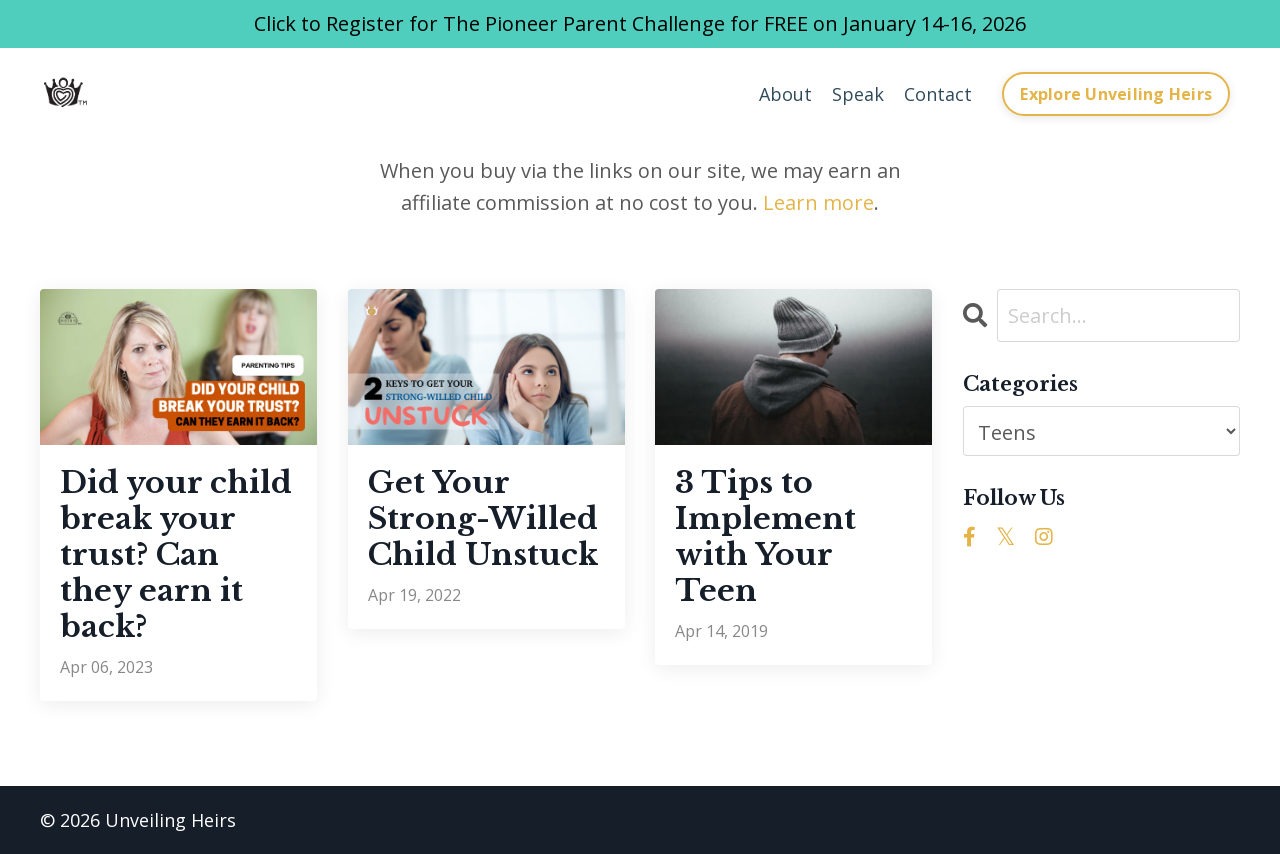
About (785, 94)
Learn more (818, 202)
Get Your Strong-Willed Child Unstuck (483, 519)
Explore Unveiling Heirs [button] (1116, 94)
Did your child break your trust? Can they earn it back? (176, 555)
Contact (938, 94)
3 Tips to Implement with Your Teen (765, 537)
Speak (858, 94)
